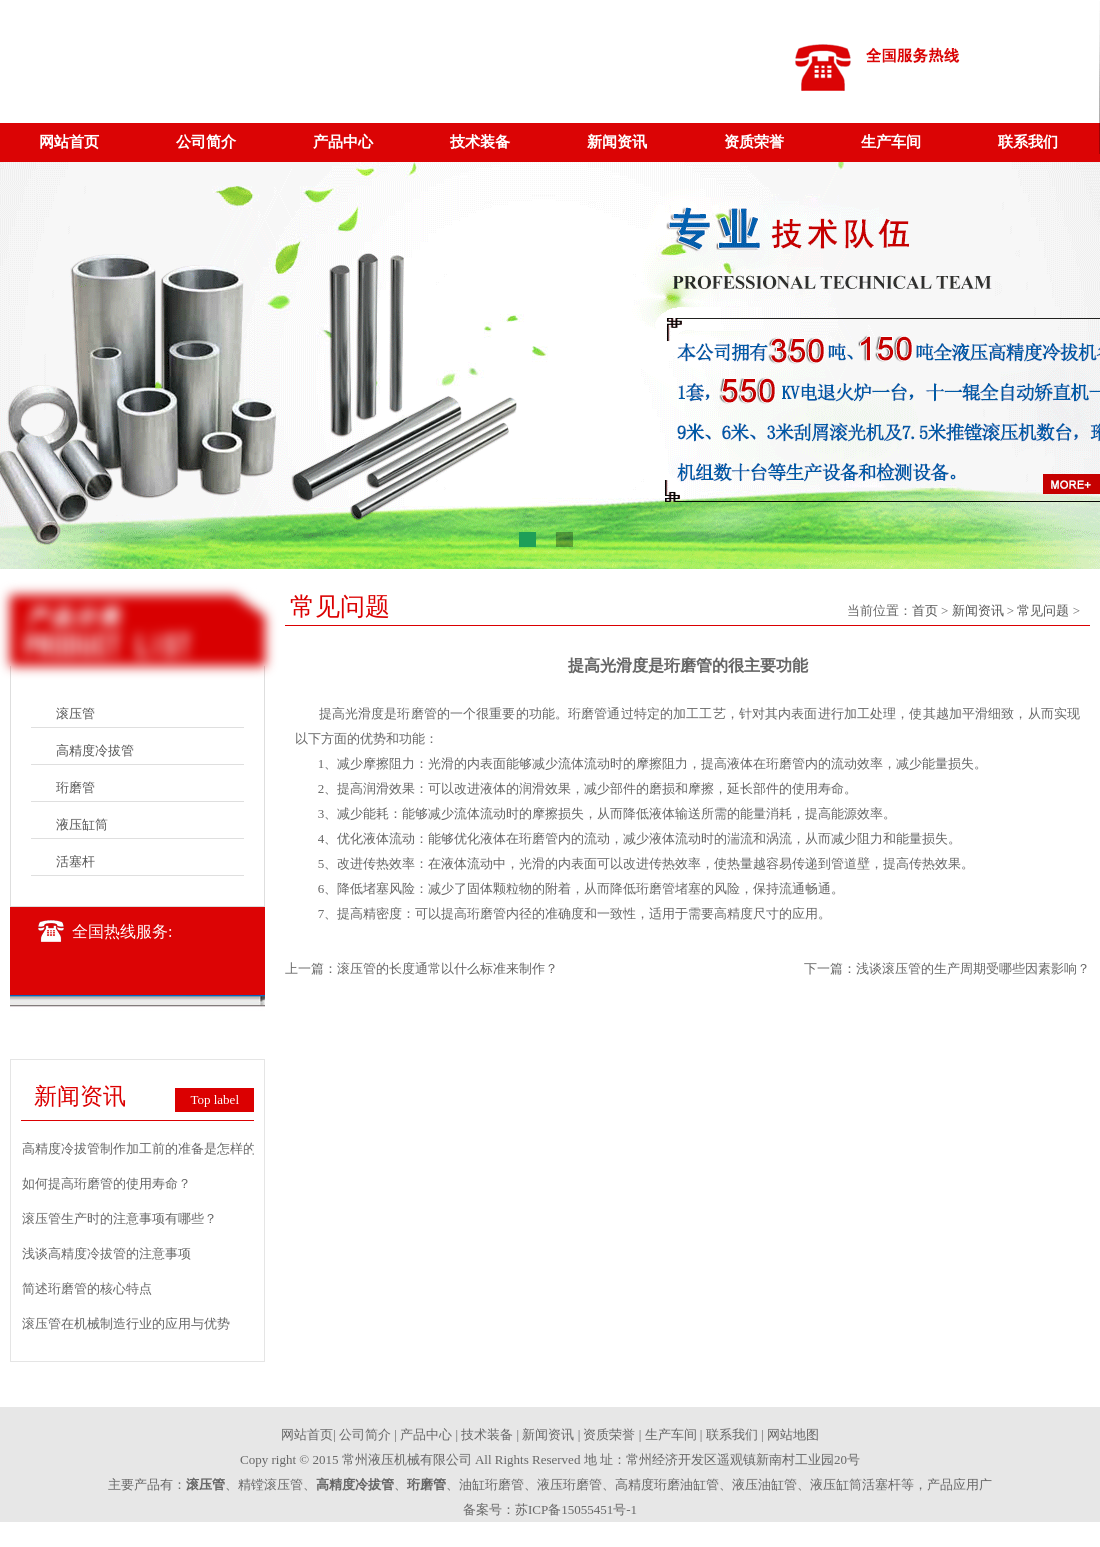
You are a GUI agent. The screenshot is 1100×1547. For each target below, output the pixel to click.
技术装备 (480, 142)
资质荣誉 (754, 142)
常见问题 (1043, 610)
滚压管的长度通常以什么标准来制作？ (447, 968)
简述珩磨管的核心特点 (87, 1288)
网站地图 (793, 1434)
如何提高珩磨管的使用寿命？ (106, 1183)
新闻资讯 (617, 142)
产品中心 (343, 142)
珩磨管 (75, 787)
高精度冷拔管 (95, 750)
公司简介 (206, 142)
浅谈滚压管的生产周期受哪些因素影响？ (973, 968)
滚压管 (75, 713)
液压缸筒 (82, 824)
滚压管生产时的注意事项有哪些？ (119, 1218)
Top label (214, 1099)
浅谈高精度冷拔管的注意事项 (106, 1253)
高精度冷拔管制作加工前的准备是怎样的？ (145, 1148)
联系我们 (1028, 142)
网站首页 (69, 142)
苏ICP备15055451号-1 (576, 1509)
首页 (925, 610)
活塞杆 (75, 861)
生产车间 (891, 142)
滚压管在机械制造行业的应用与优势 (126, 1323)
